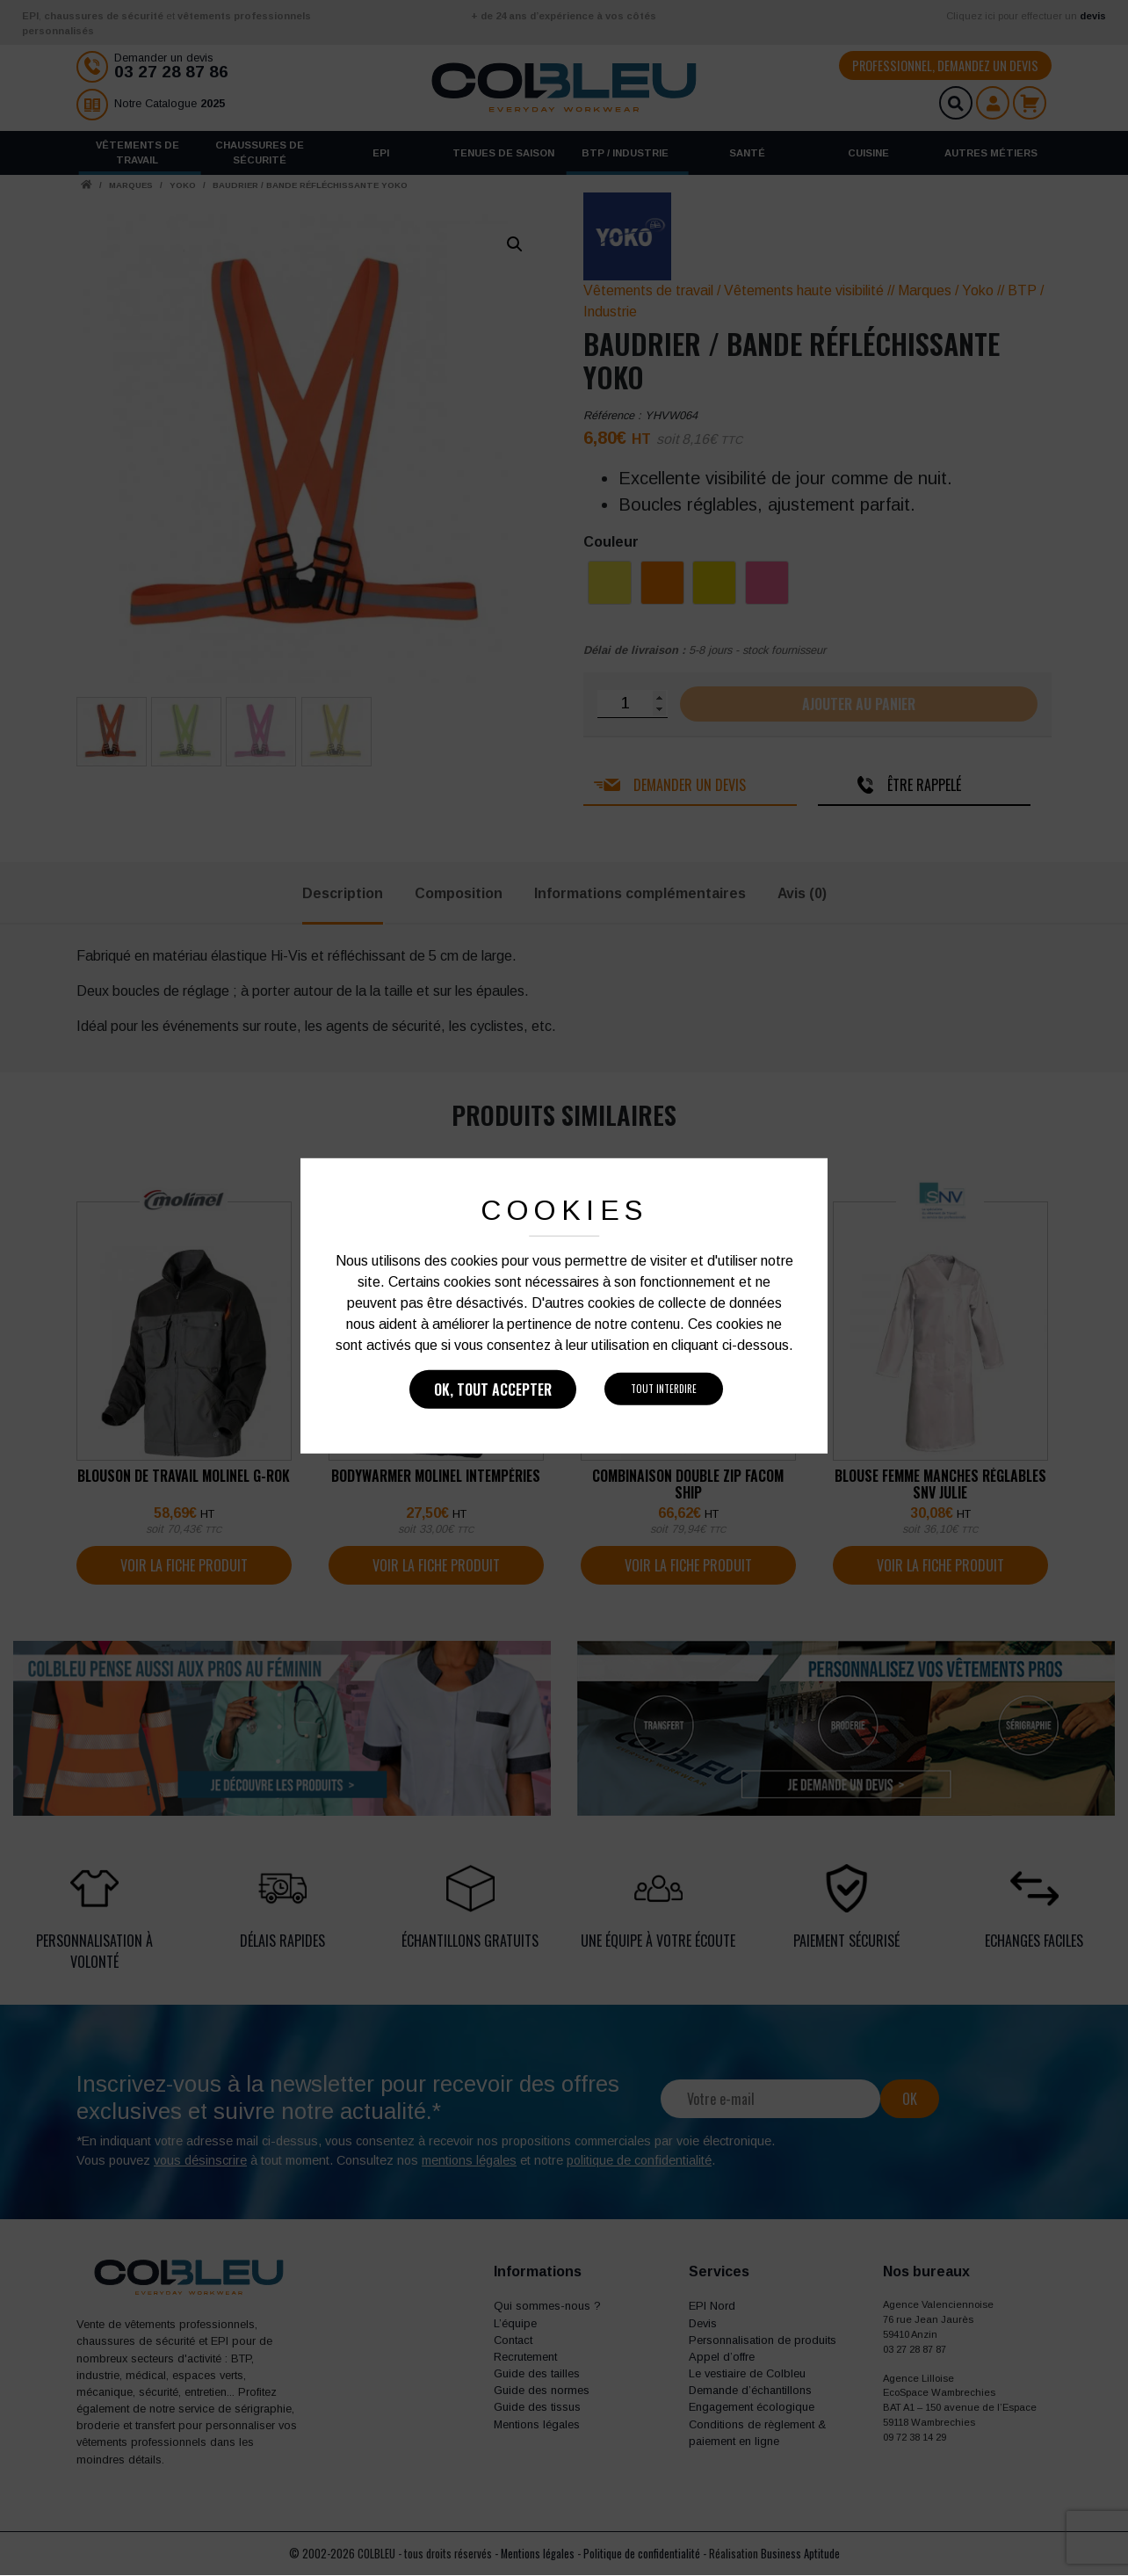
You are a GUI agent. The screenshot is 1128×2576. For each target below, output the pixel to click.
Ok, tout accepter (493, 1389)
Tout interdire (664, 1389)
